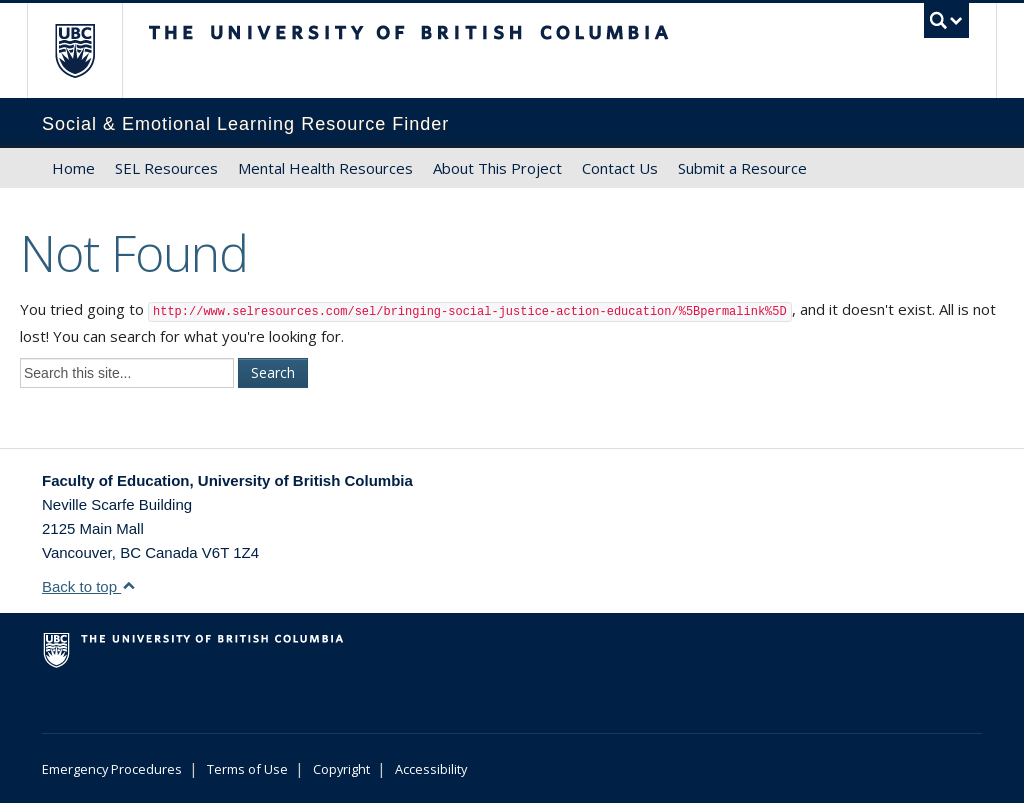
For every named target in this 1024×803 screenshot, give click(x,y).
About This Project (497, 168)
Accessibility (431, 769)
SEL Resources (166, 168)
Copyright (341, 769)
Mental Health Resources (325, 168)
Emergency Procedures (112, 769)
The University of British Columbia (89, 50)
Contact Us (620, 168)
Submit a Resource (742, 168)
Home (73, 168)
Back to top (89, 586)
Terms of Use (247, 769)
